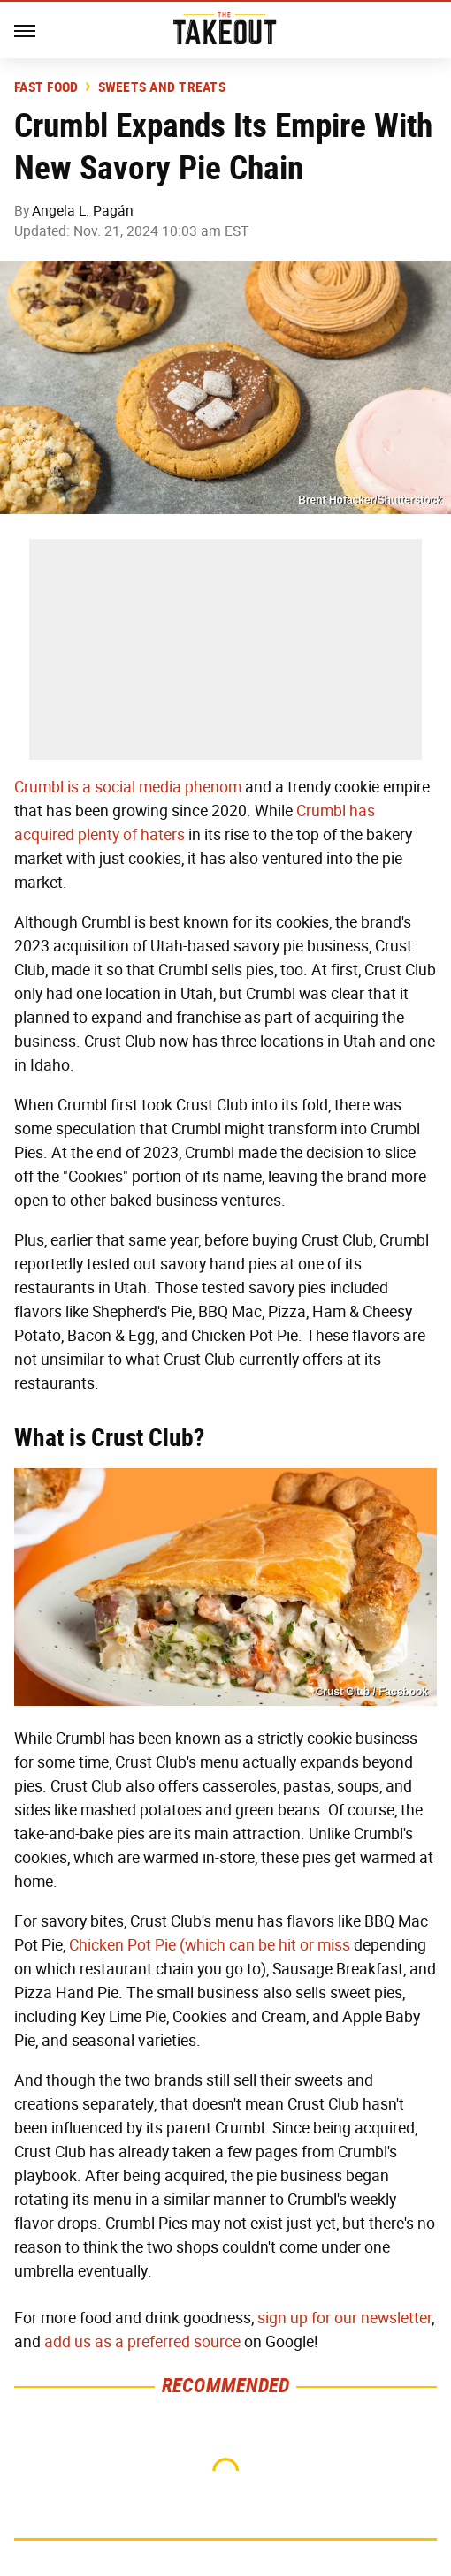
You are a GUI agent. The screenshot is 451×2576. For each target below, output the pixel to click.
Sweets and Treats (162, 87)
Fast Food (46, 87)
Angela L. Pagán (83, 210)
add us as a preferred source (142, 2342)
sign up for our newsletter (344, 2318)
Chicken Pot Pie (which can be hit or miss (209, 1945)
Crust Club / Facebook (372, 1691)
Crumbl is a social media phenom (127, 787)
